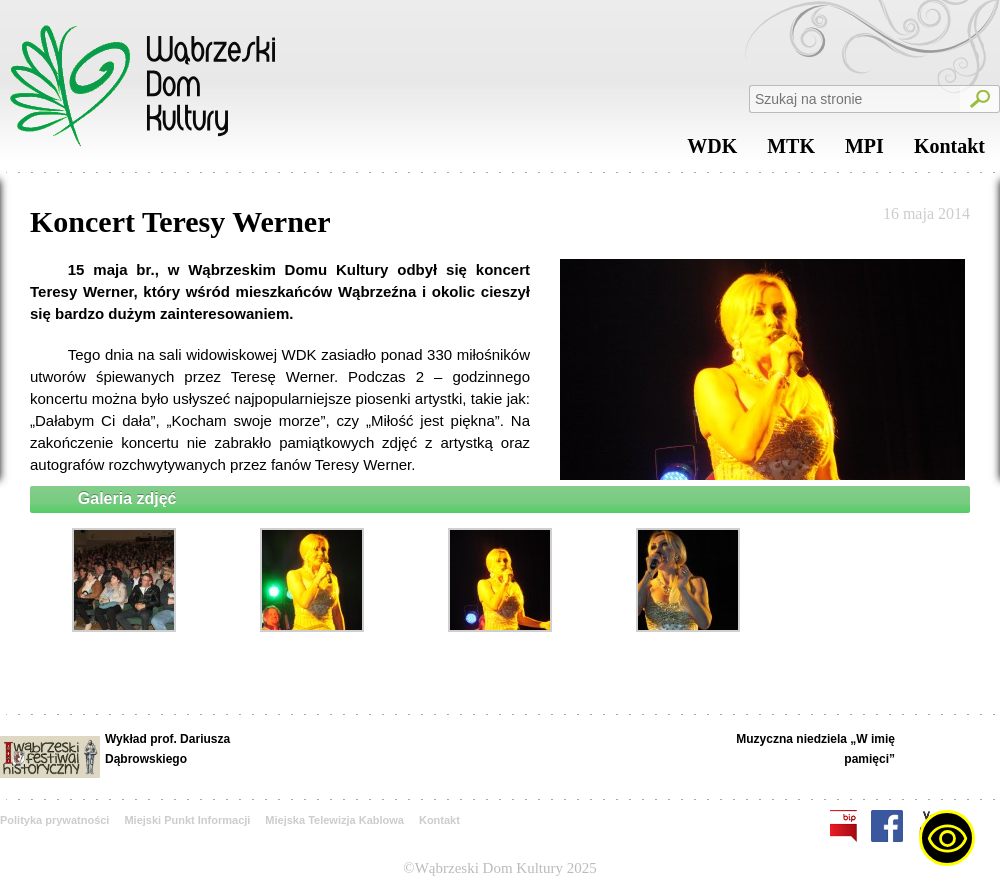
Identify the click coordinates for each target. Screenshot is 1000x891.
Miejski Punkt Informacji (187, 820)
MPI (864, 151)
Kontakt (949, 151)
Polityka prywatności (54, 820)
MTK (791, 151)
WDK (712, 151)
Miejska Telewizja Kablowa (334, 820)
